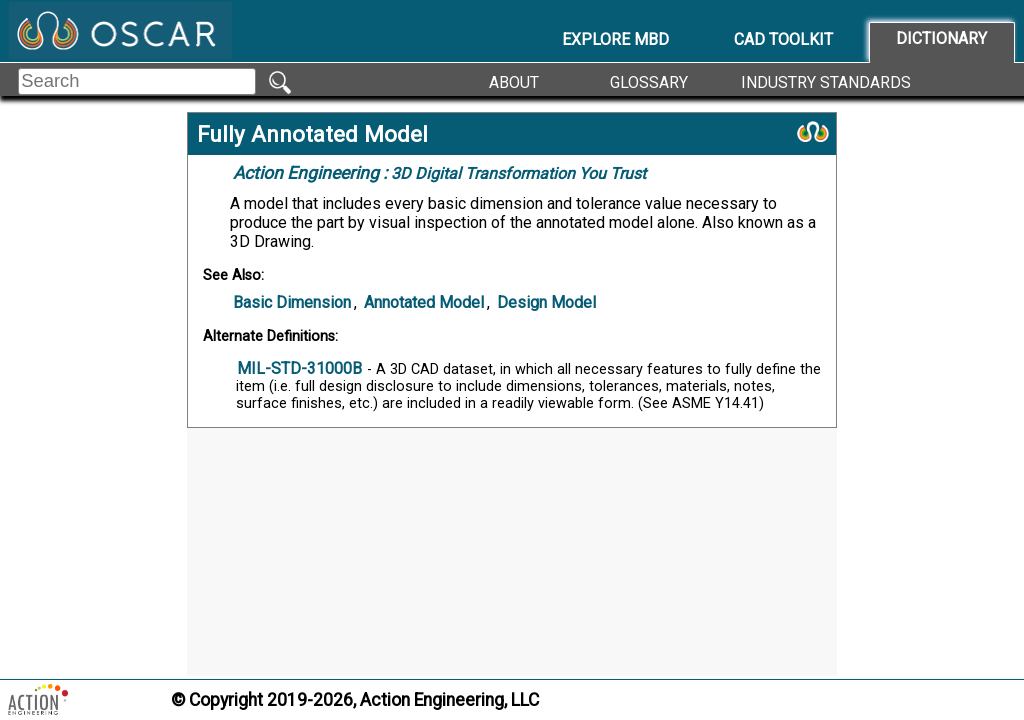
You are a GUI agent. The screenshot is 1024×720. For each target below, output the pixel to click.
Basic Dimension (292, 302)
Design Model (546, 302)
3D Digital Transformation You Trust (439, 173)
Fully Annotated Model (312, 134)
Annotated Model (424, 302)
